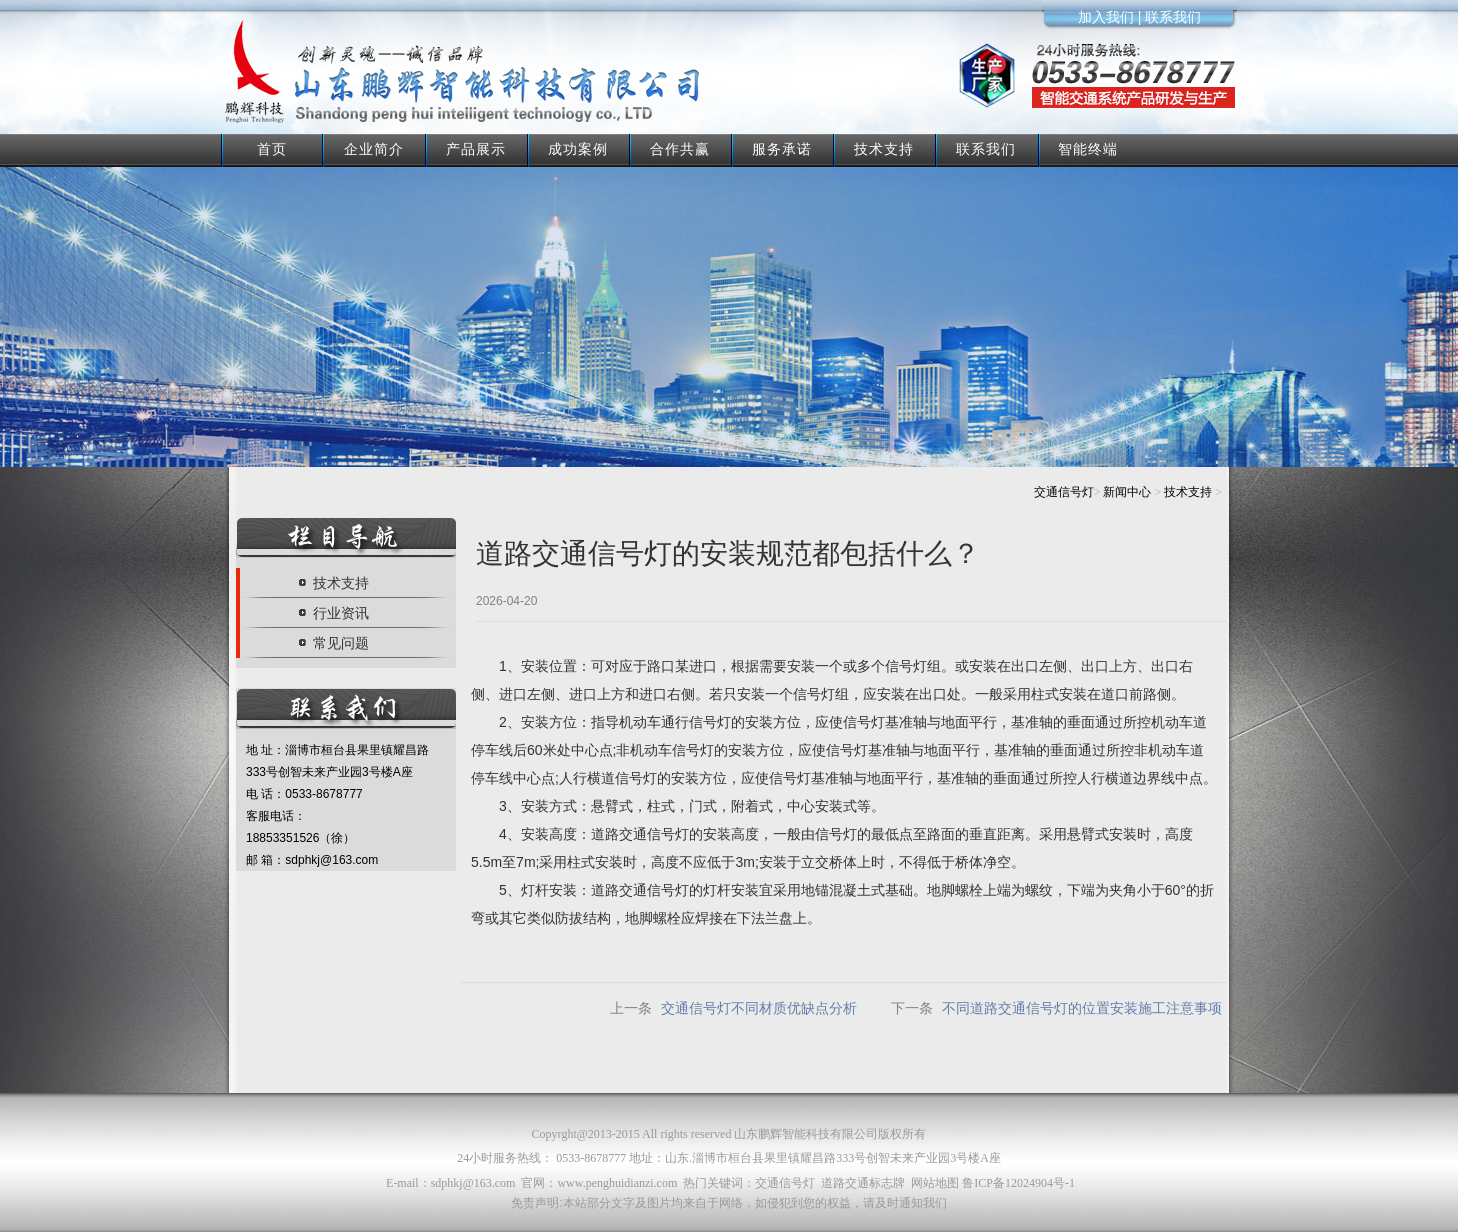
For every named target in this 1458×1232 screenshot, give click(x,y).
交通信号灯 (1064, 492)
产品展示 (476, 149)
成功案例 (578, 149)
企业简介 (374, 149)
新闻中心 (1127, 492)
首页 (272, 149)
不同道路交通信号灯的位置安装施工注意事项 (1082, 1008)
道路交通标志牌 (863, 1183)
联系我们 (986, 149)
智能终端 (1088, 149)
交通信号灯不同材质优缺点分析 (759, 1008)
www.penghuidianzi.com (617, 1183)
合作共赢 (680, 149)
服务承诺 (782, 149)
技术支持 (884, 149)
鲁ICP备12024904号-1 (1018, 1183)
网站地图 (935, 1183)
